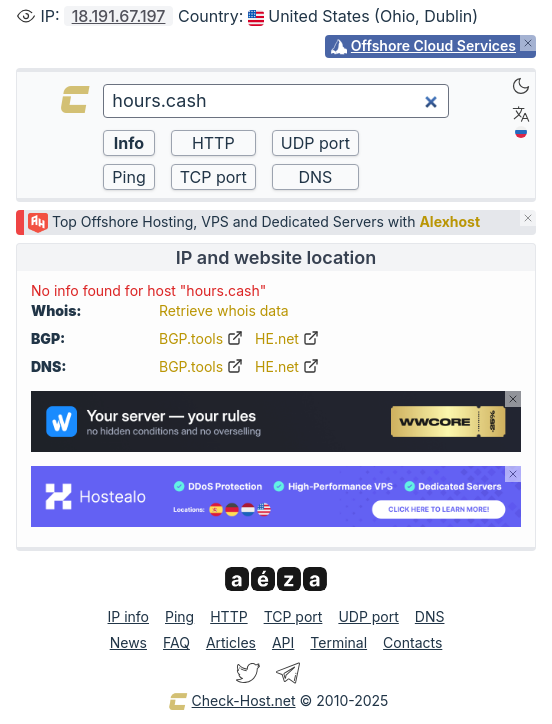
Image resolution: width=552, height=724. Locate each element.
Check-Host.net (232, 702)
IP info (128, 616)
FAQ (176, 642)
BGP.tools (201, 338)
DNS (430, 616)
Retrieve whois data (224, 310)
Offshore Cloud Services (433, 45)
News (128, 642)
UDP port (368, 616)
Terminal (338, 642)
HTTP (228, 616)
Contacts (412, 642)
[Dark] (521, 86)
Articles (231, 642)
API (283, 642)
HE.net (287, 338)
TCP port (293, 616)
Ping (179, 616)
